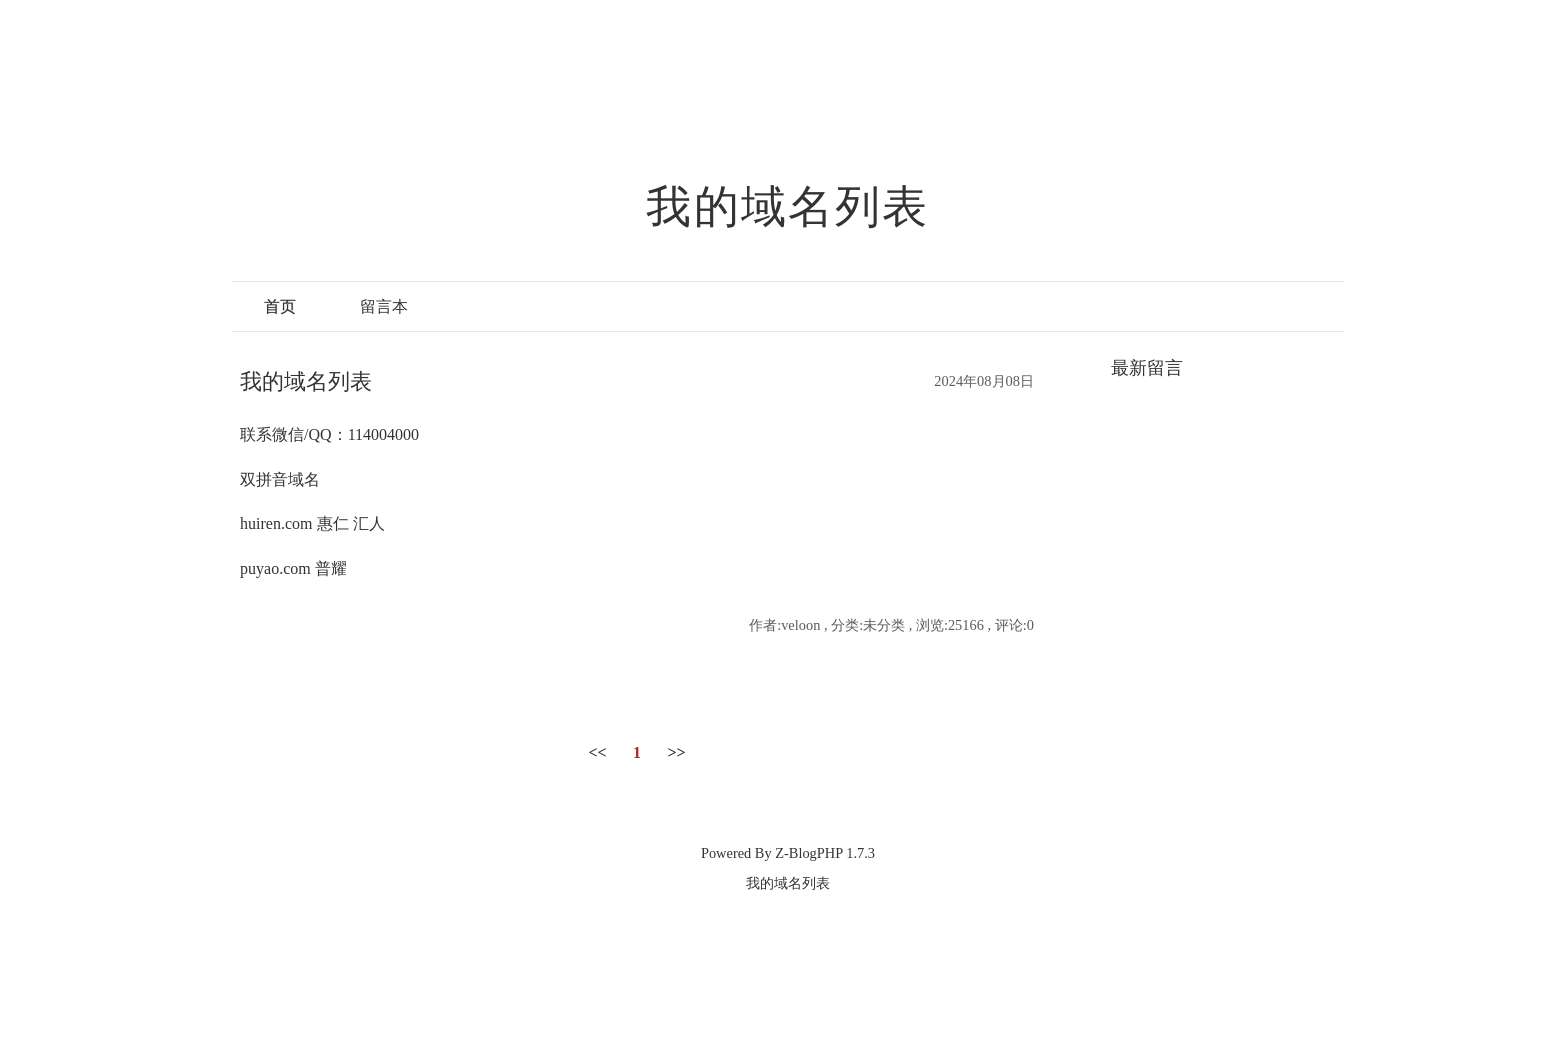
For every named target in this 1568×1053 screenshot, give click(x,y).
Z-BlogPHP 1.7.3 (825, 853)
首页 (280, 306)
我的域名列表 (787, 207)
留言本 (384, 306)
